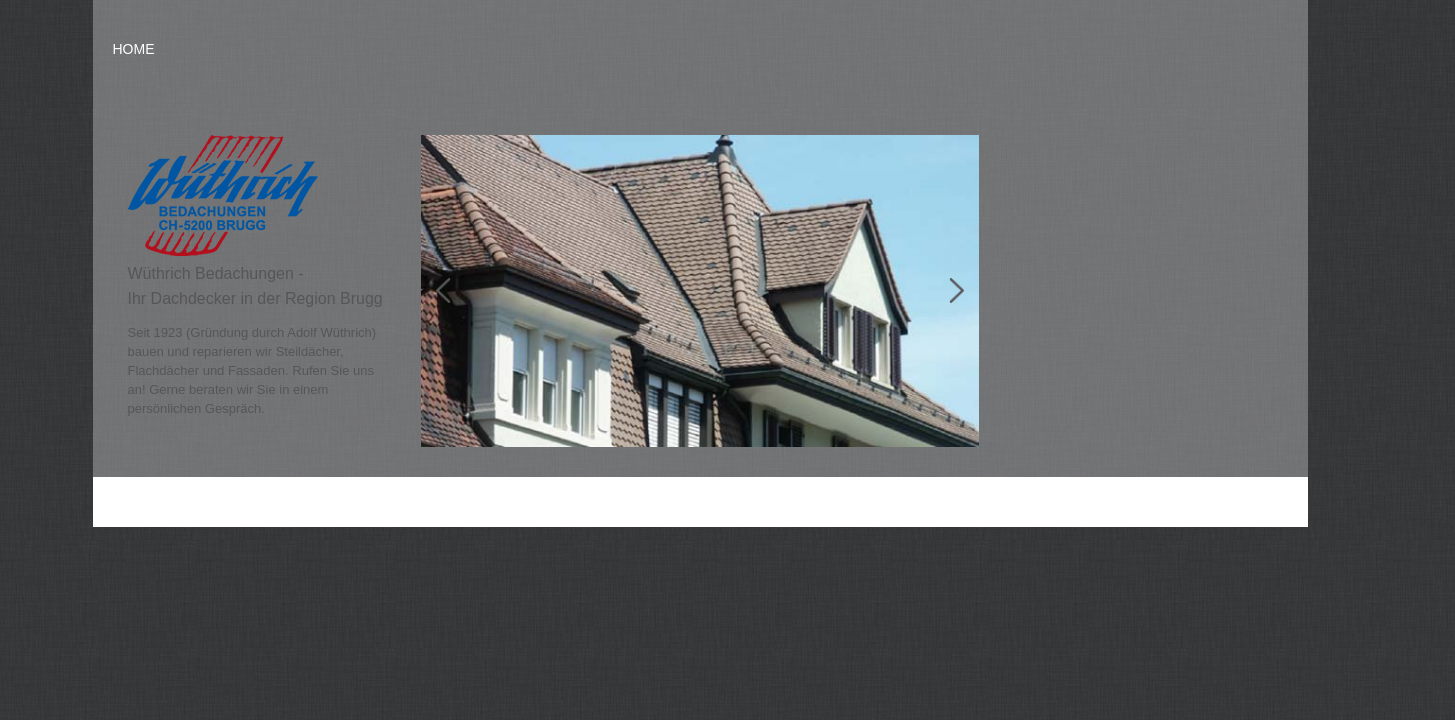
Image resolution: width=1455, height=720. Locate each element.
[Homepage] (223, 251)
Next (949, 290)
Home (134, 49)
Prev (451, 290)
